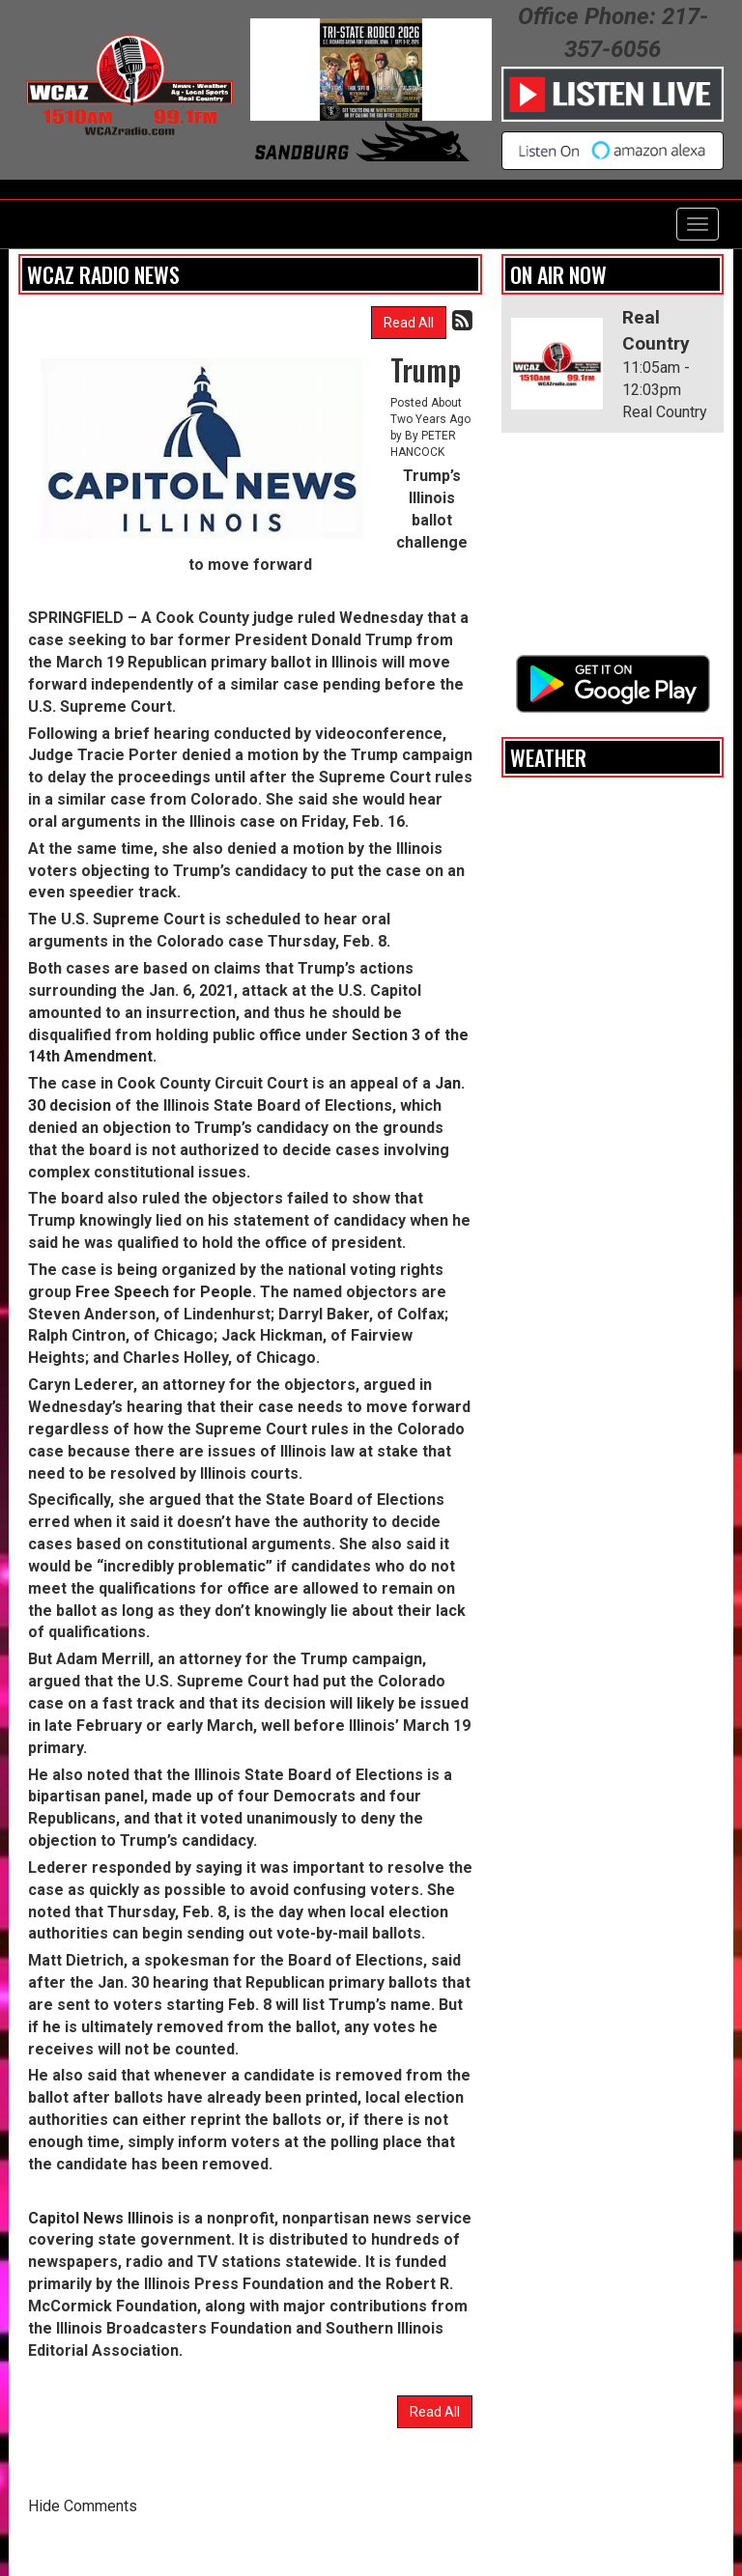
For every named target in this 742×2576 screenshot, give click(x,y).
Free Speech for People (163, 1292)
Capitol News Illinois (101, 2218)
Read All (409, 322)
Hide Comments (82, 2506)
